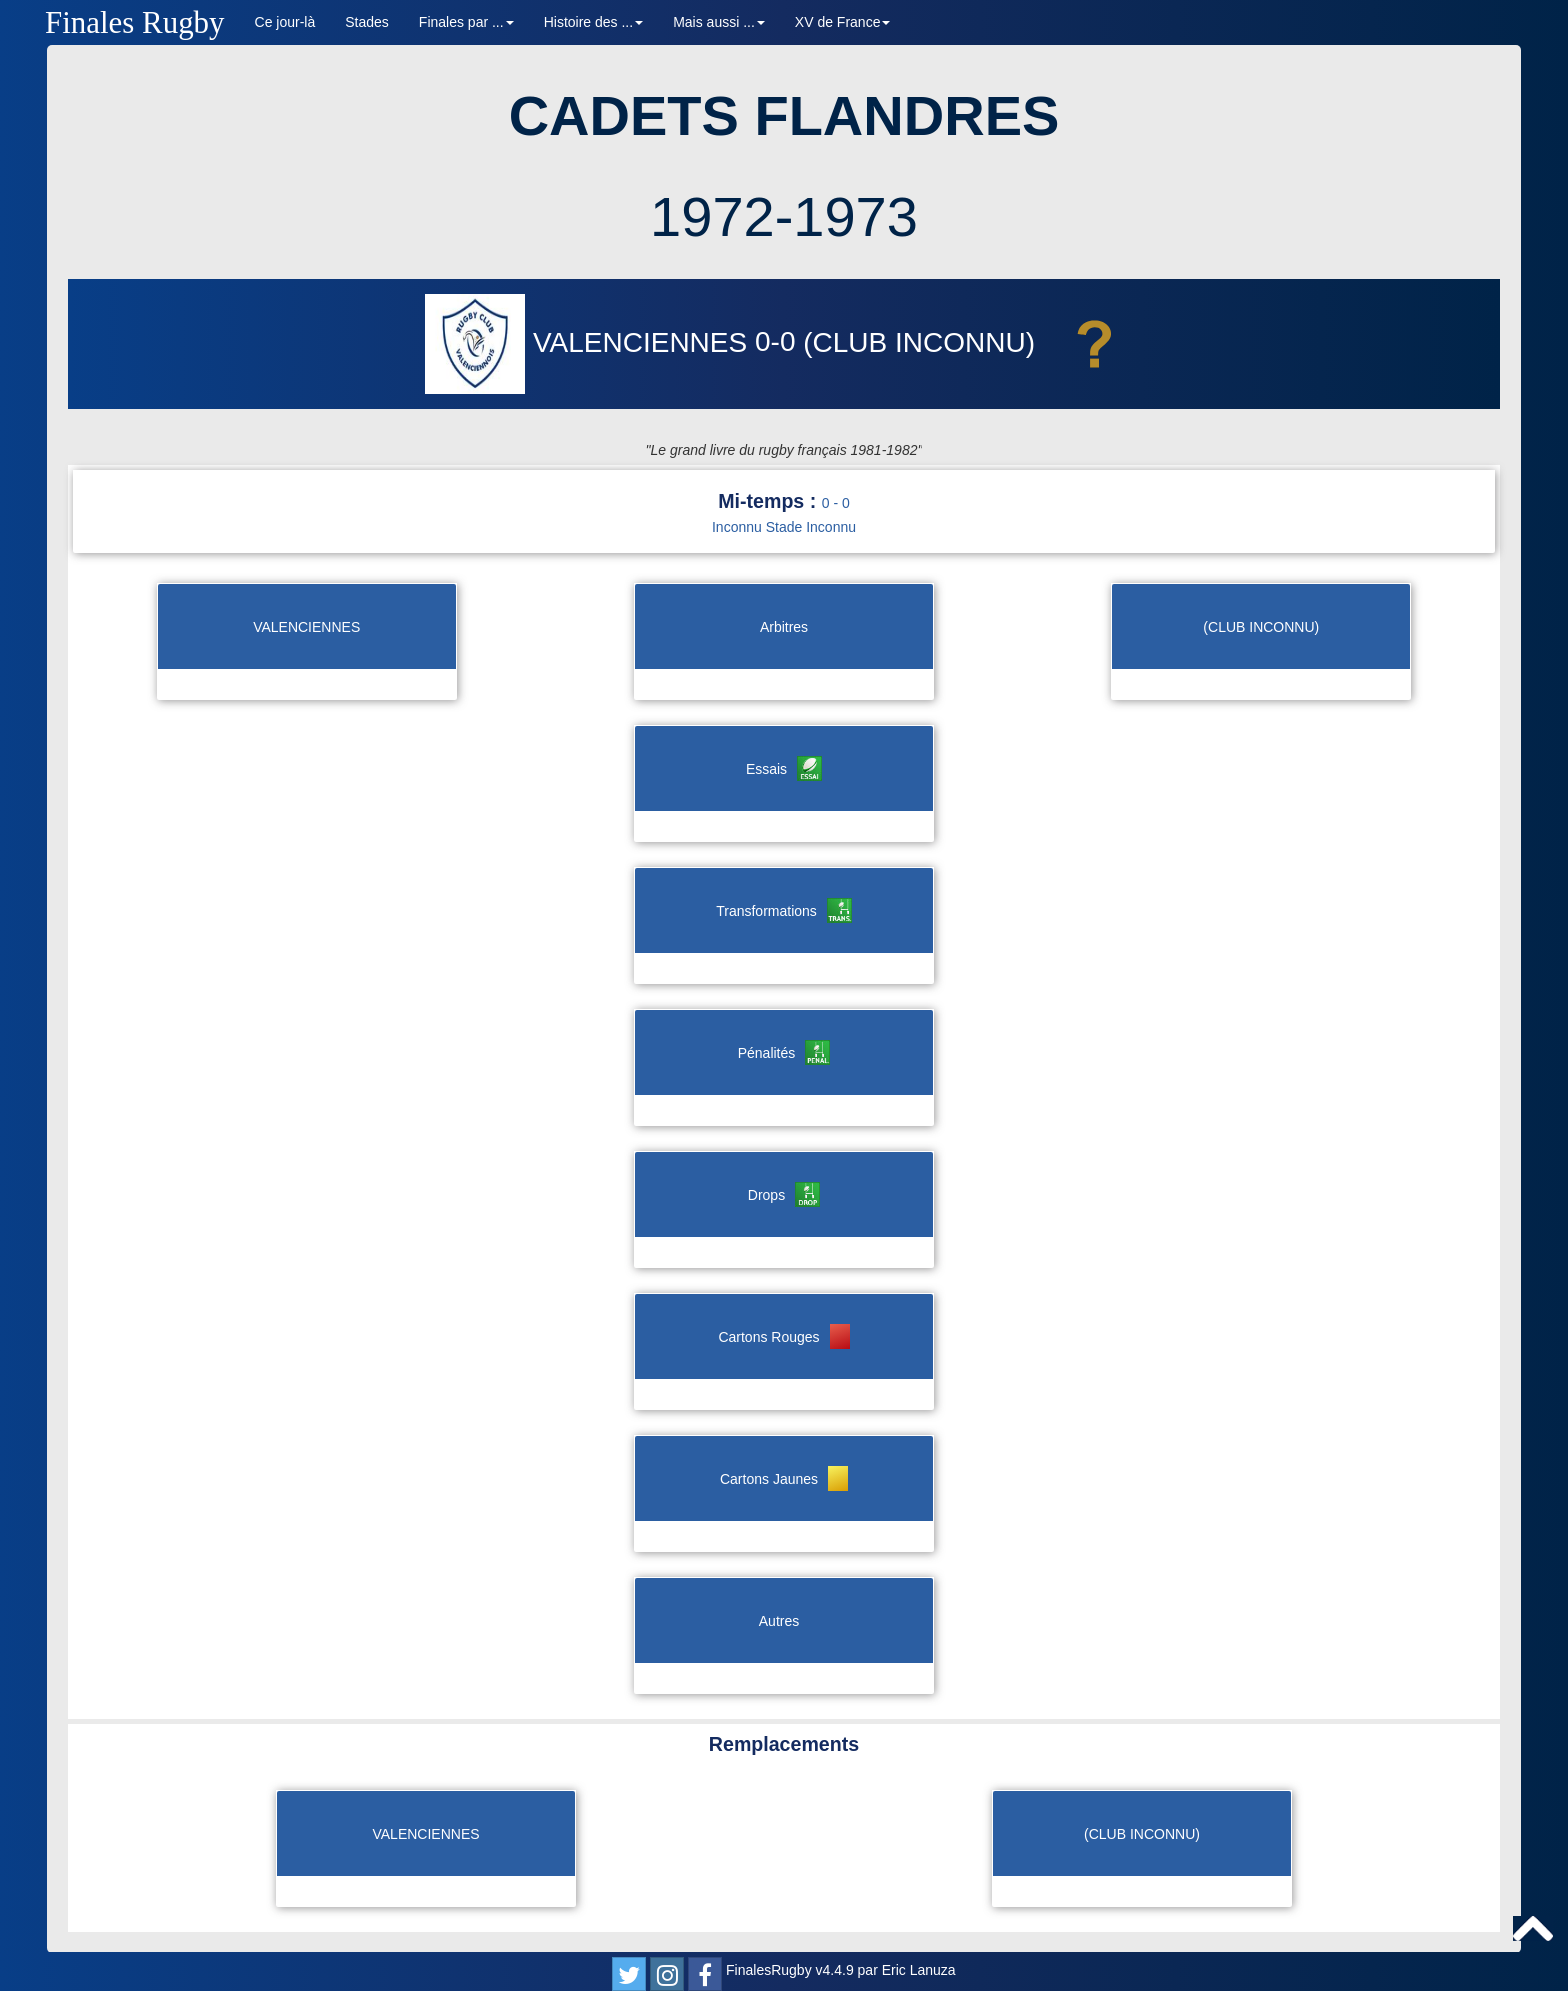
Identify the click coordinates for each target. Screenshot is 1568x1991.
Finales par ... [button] (466, 22)
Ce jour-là (285, 22)
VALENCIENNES (590, 342)
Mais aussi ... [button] (719, 22)
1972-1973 (784, 216)
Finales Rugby (135, 22)
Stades (367, 22)
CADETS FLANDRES (784, 115)
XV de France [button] (843, 22)
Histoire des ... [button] (593, 22)
